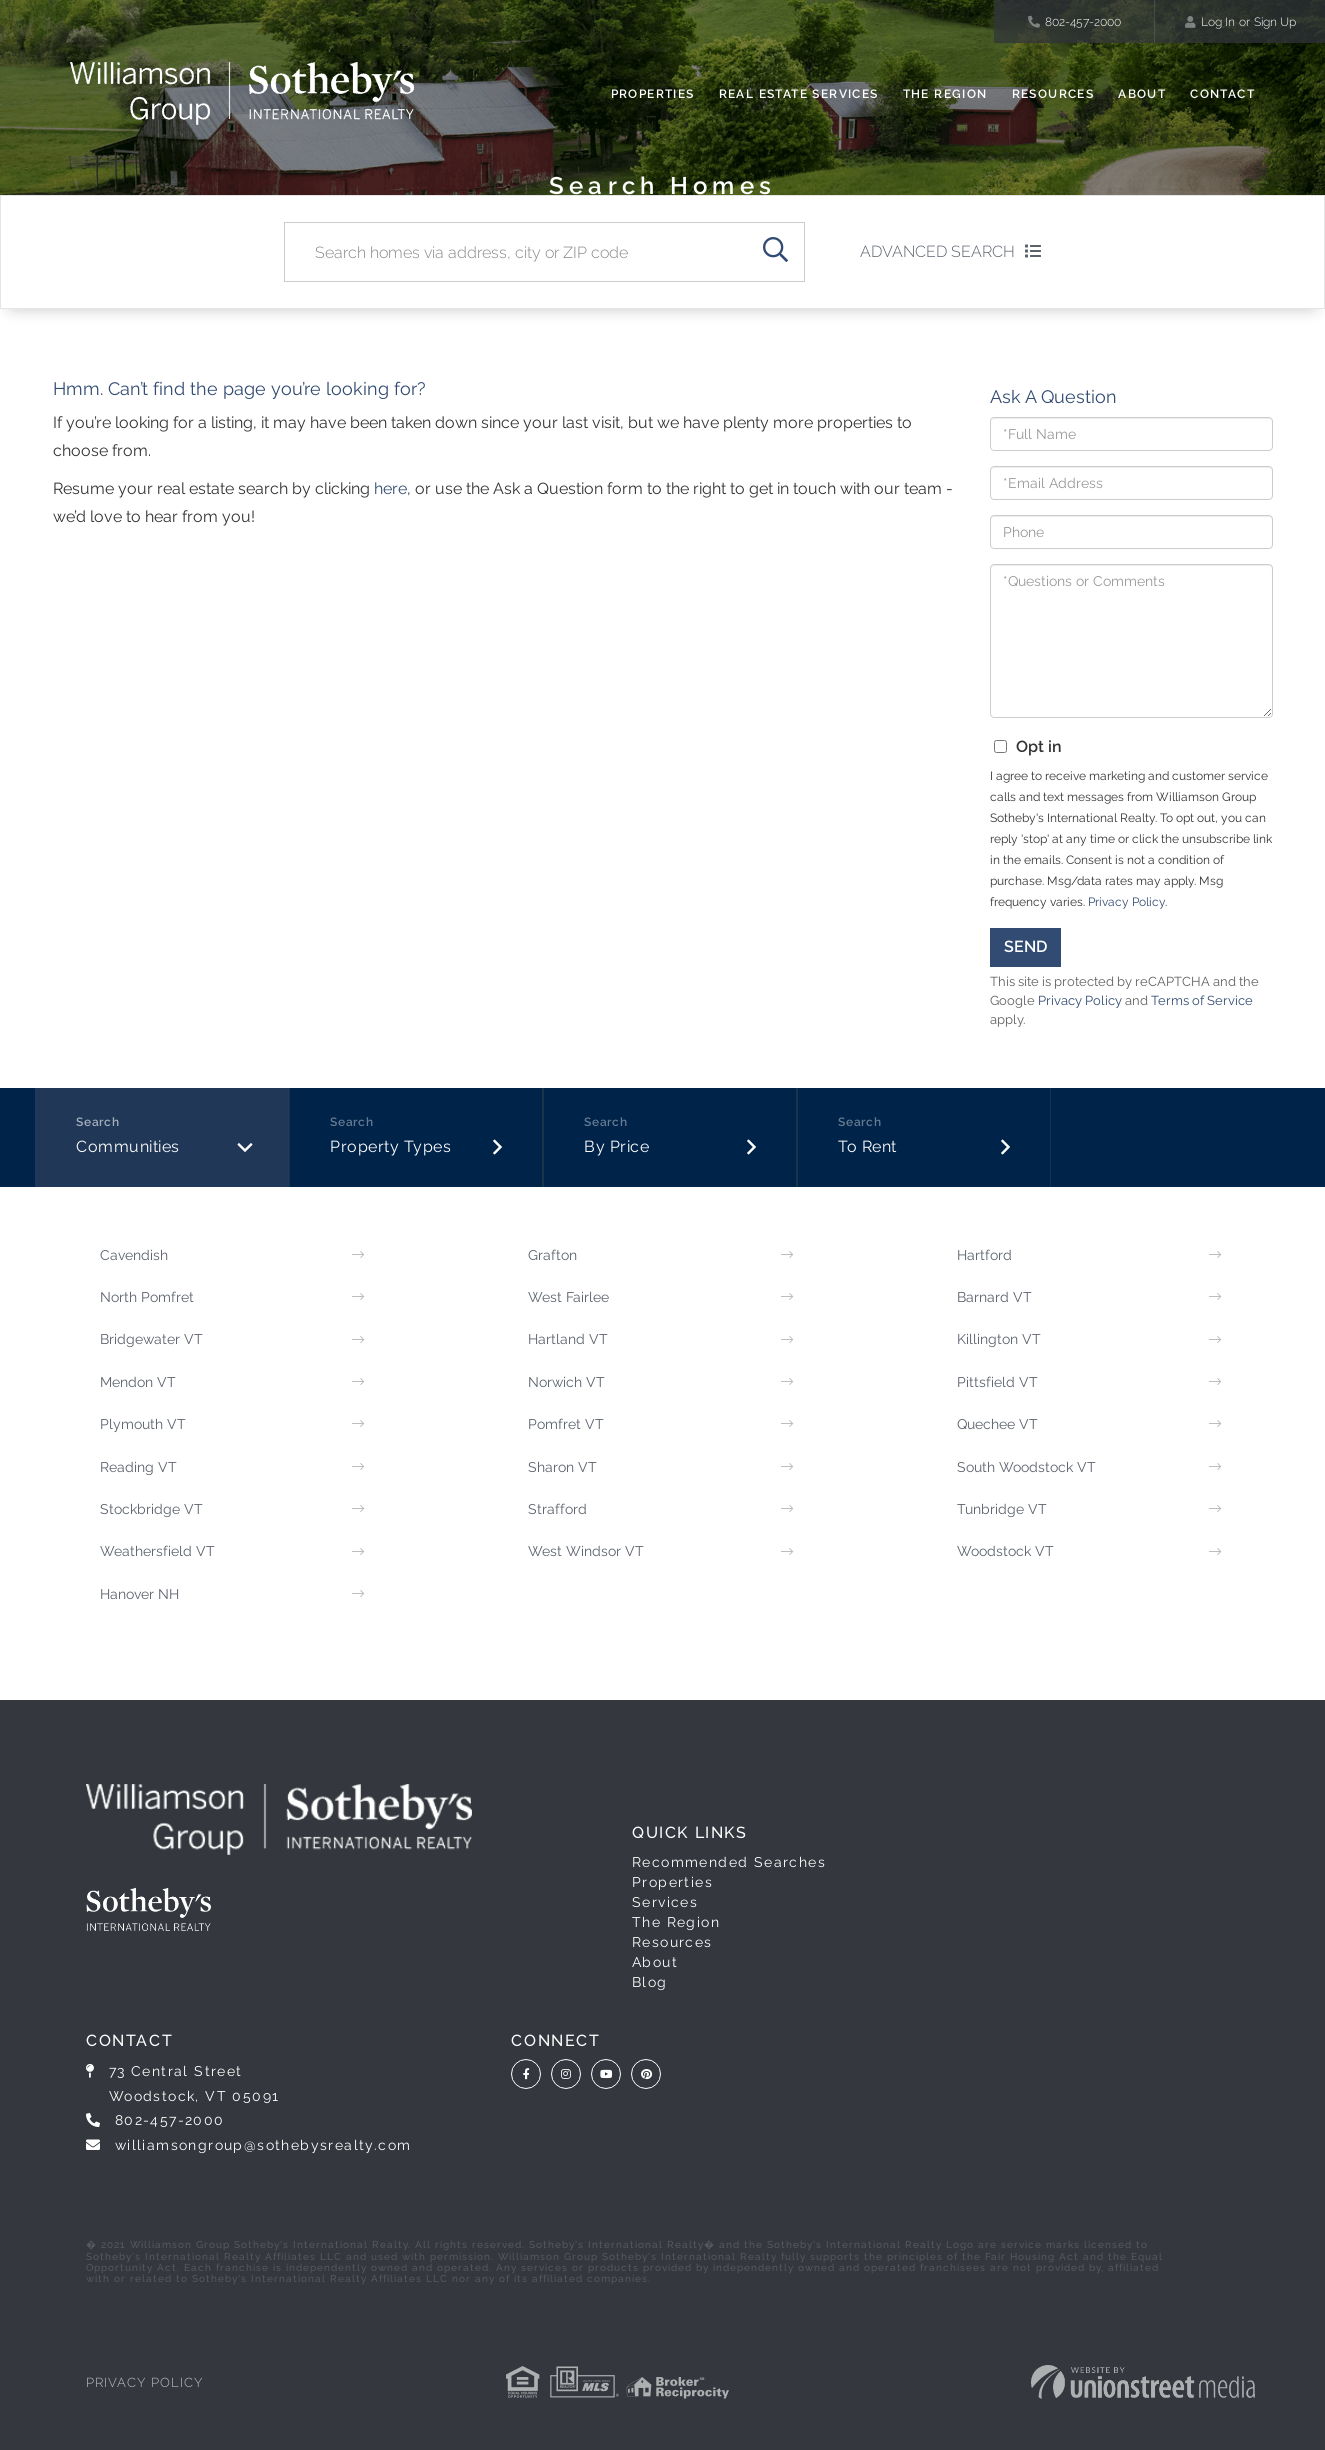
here (390, 488)
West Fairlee (568, 1297)
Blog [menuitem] (650, 1982)
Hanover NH (139, 1594)
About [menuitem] (1142, 94)
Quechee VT (997, 1424)
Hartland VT (568, 1339)
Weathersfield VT (157, 1551)
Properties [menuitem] (653, 94)
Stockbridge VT (151, 1509)
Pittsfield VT (997, 1382)
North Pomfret (147, 1297)
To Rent (867, 1146)
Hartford (984, 1255)
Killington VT (999, 1339)
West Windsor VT (586, 1551)
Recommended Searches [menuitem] (729, 1862)
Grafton (552, 1255)
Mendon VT (138, 1382)
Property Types (390, 1146)
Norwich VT (566, 1382)
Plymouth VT (143, 1424)
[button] (775, 252)
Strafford (557, 1509)
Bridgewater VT (151, 1339)
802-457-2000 (1074, 22)
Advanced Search (937, 251)
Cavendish (134, 1255)
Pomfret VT (566, 1424)
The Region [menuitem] (945, 94)
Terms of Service (1202, 1000)
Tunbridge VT (1002, 1509)
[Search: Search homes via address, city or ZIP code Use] (515, 252)
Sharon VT (562, 1467)
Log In (1218, 22)
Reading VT (138, 1467)
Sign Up (1275, 22)
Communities (128, 1146)
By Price (616, 1146)
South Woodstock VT (1026, 1467)
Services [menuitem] (665, 1902)
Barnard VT (994, 1297)
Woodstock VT (1005, 1551)
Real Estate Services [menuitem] (799, 94)
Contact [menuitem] (1222, 94)
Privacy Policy (1126, 902)
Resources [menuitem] (1053, 94)
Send (1025, 946)
